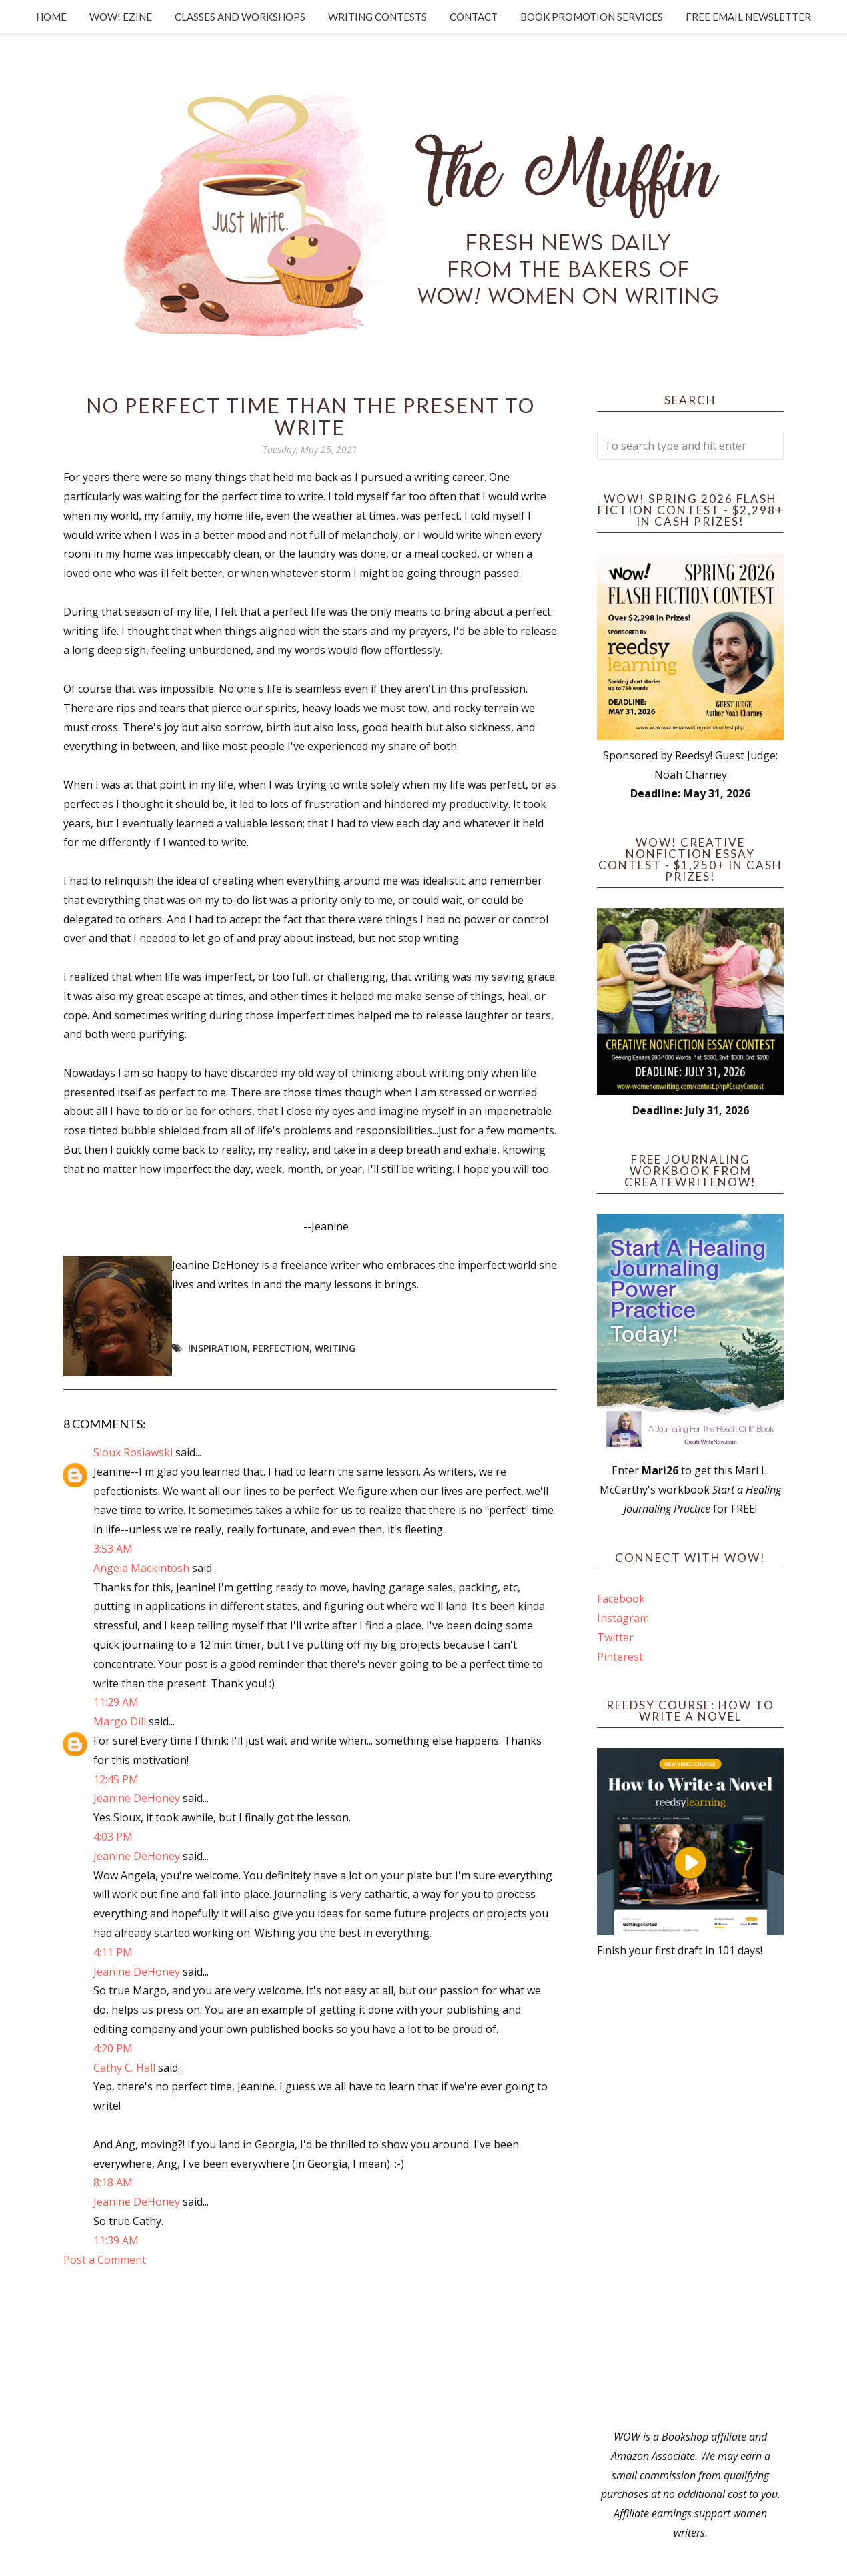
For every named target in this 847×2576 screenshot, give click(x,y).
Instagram (623, 1618)
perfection (281, 1348)
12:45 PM (116, 1779)
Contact (474, 17)
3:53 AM (113, 1548)
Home (51, 17)
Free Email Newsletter (748, 17)
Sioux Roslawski (133, 1452)
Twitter (615, 1637)
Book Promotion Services (591, 17)
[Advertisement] (690, 2194)
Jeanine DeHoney (136, 1798)
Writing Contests (377, 17)
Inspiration (217, 1348)
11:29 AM (116, 1702)
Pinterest (620, 1656)
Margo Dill (119, 1721)
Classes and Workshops (240, 17)
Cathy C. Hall (124, 2067)
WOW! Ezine (120, 17)
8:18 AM (113, 2182)
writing (335, 1348)
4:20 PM (113, 2048)
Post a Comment (104, 2259)
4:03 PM (113, 1836)
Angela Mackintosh (141, 1568)
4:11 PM (113, 1952)
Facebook (621, 1598)
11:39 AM (116, 2240)
